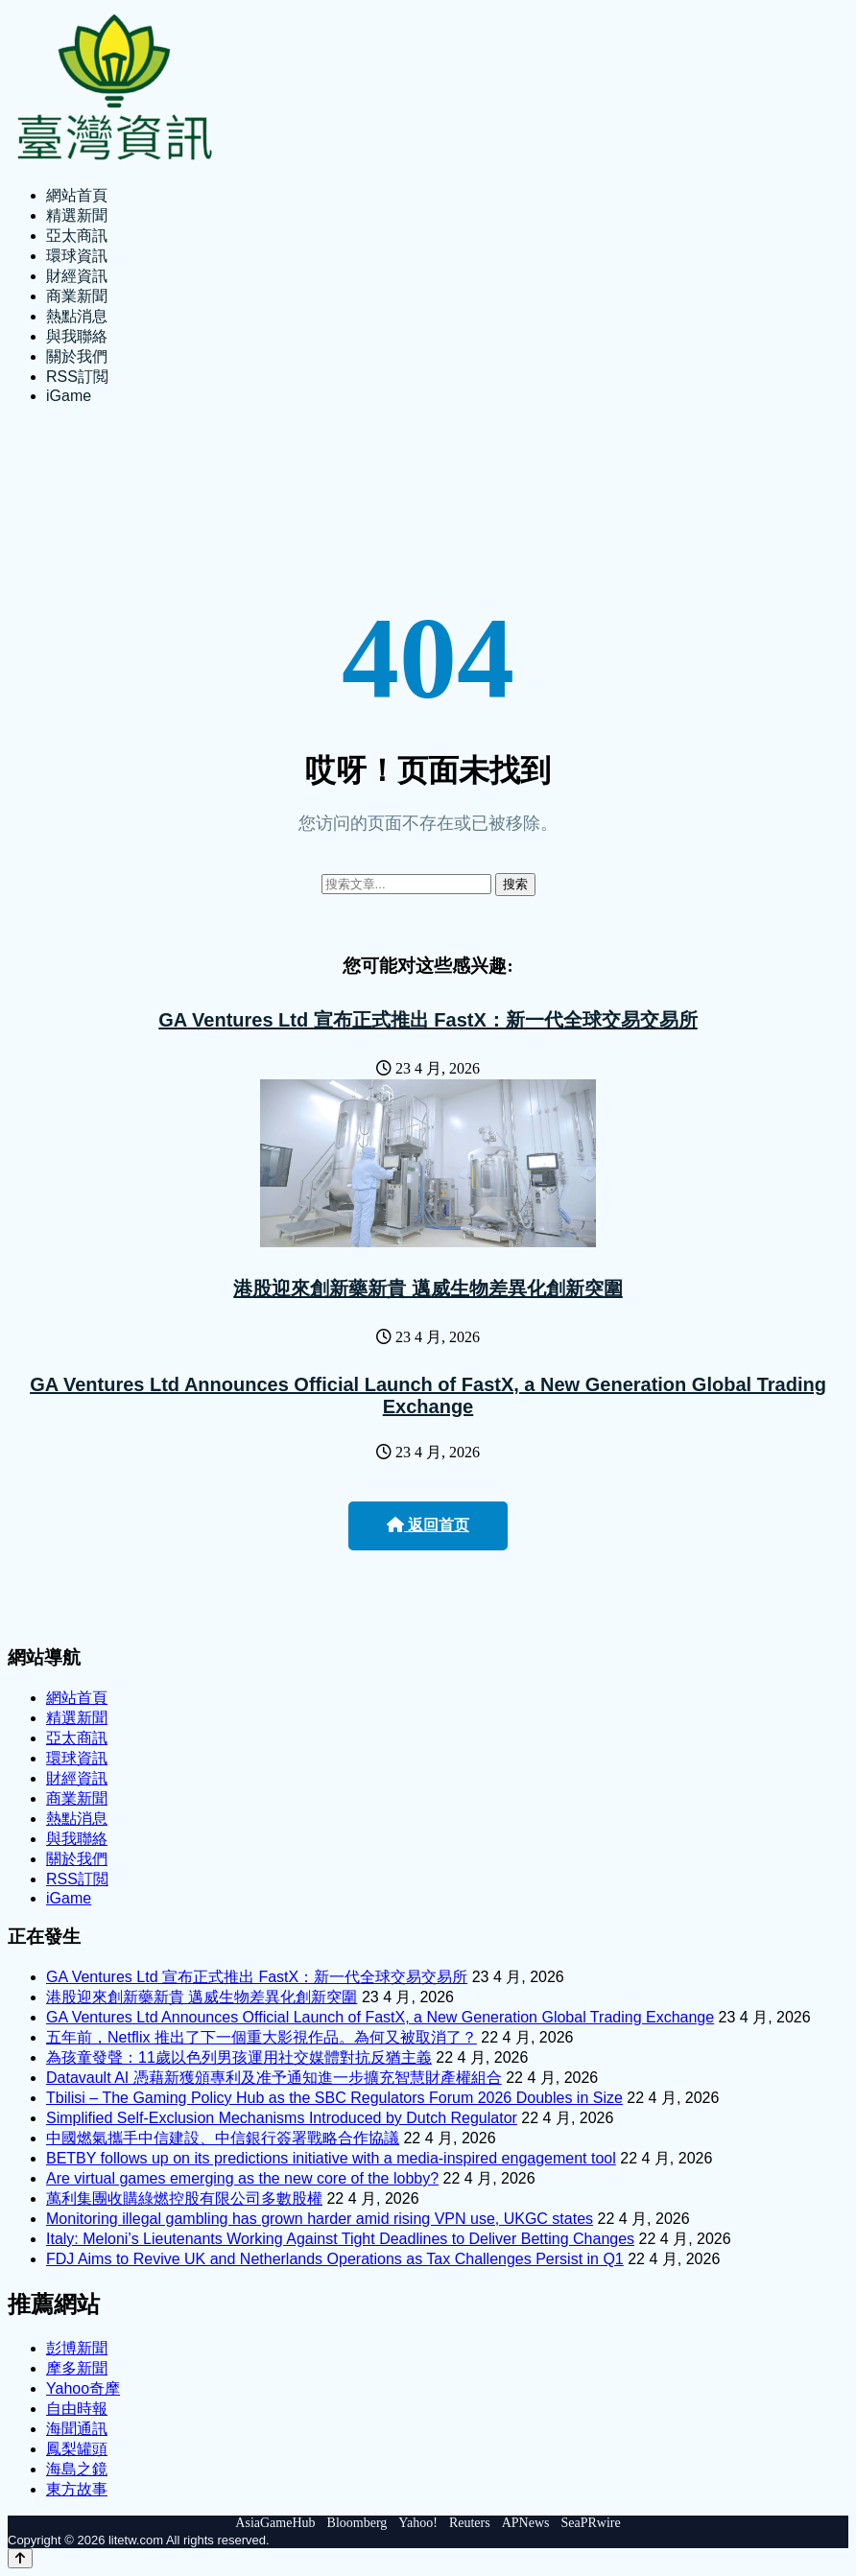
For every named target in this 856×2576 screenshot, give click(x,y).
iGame (68, 396)
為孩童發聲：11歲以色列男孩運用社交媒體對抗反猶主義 (239, 2057)
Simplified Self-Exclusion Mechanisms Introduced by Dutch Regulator (281, 2118)
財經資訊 (76, 276)
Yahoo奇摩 (83, 2388)
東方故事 (76, 2489)
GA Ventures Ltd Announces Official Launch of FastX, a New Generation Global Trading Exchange (428, 1395)
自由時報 (76, 2408)
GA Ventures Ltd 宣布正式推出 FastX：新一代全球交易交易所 (428, 1019)
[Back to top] (20, 2558)
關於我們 (76, 356)
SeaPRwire (590, 2523)
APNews (526, 2523)
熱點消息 (76, 316)
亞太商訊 (76, 235)
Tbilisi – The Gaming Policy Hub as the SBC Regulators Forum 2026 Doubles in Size (334, 2098)
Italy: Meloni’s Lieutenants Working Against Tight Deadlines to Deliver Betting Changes (340, 2239)
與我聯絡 (76, 336)
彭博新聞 (76, 2348)
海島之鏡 (76, 2469)
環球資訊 (76, 256)
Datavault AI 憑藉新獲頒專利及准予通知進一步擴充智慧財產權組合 (274, 2077)
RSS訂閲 (77, 376)
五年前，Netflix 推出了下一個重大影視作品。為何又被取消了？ (261, 2037)
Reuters (469, 2523)
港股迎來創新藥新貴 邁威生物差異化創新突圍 (428, 1288)
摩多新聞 (76, 2368)
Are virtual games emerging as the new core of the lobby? (242, 2178)
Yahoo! (418, 2523)
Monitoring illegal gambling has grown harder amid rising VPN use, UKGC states (319, 2218)
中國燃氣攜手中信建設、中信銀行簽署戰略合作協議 (222, 2138)
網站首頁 (76, 195)
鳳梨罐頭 (76, 2449)
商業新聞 (76, 296)
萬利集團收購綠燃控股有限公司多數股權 (184, 2198)
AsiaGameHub (275, 2523)
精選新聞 (76, 215)
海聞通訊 (76, 2429)
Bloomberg (357, 2523)
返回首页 (428, 1525)
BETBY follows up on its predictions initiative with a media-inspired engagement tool (331, 2158)
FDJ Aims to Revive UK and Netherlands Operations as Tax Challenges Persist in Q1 (335, 2259)
